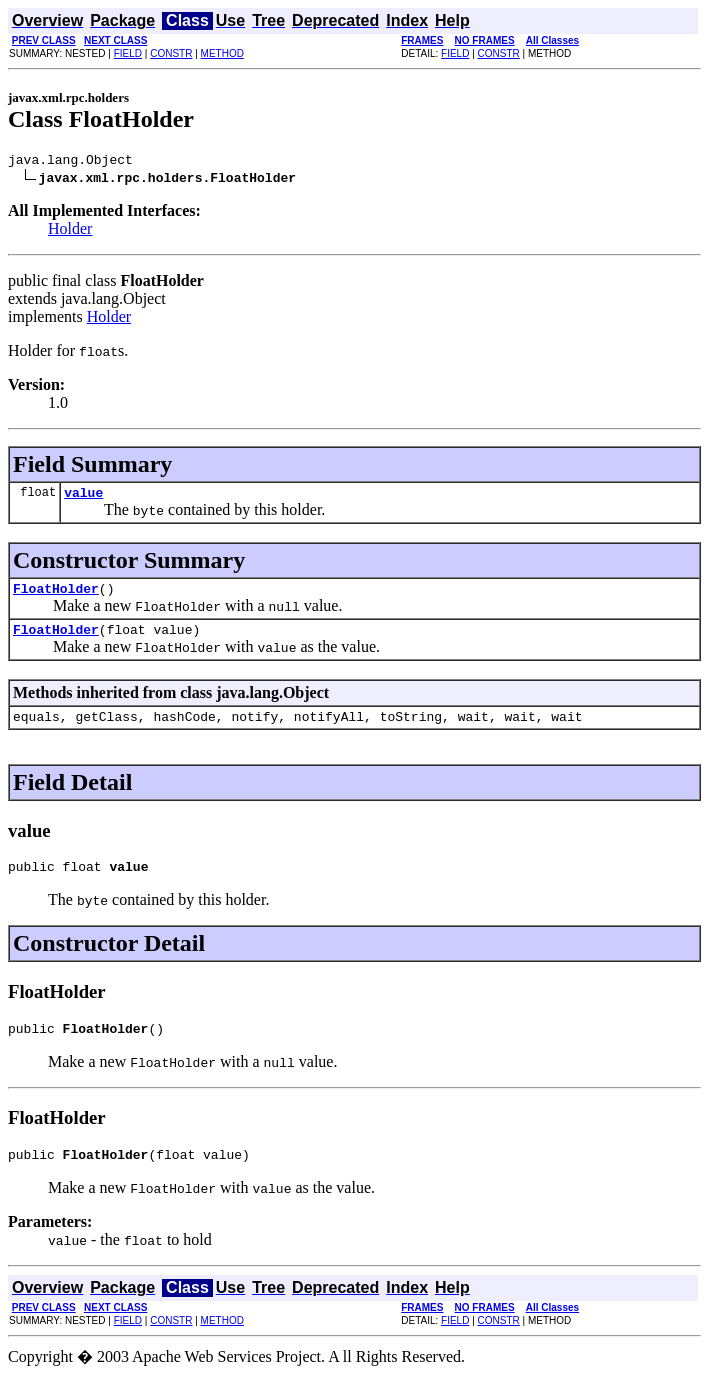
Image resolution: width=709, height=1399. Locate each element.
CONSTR (171, 53)
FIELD (128, 53)
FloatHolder (56, 597)
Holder (70, 231)
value (83, 498)
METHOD (222, 53)
